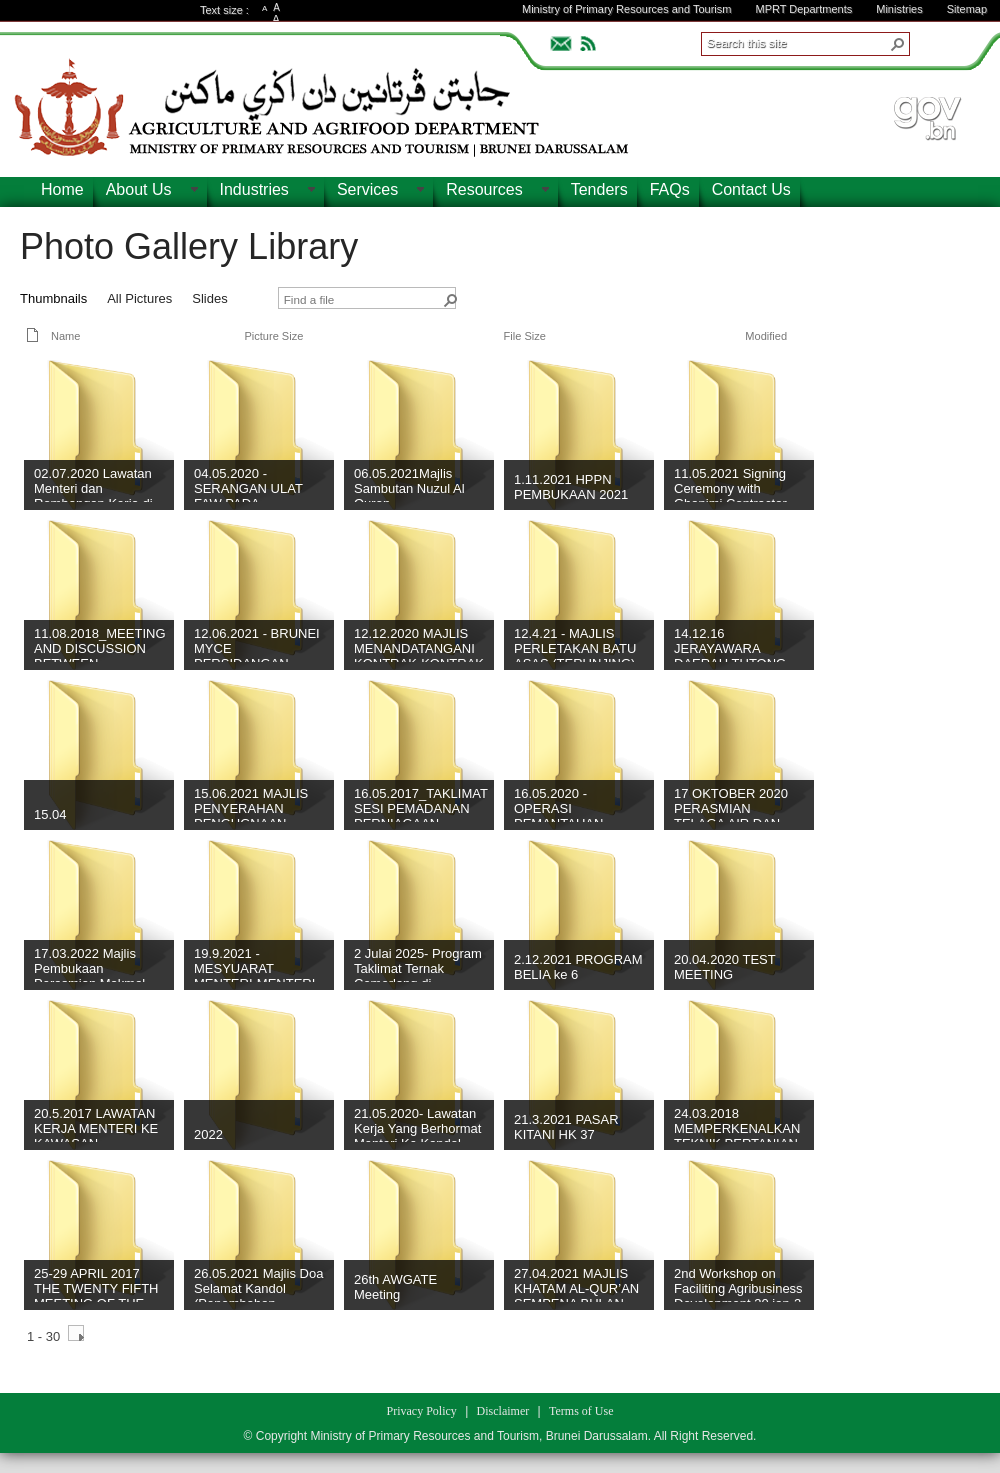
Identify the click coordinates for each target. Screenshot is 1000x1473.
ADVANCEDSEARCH (942, 41)
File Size (525, 336)
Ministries (899, 9)
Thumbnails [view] (53, 298)
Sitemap (967, 9)
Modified (766, 336)
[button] (898, 44)
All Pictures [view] (139, 298)
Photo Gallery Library (189, 246)
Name (65, 336)
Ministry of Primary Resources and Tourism (626, 9)
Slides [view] (209, 298)
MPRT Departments (803, 9)
